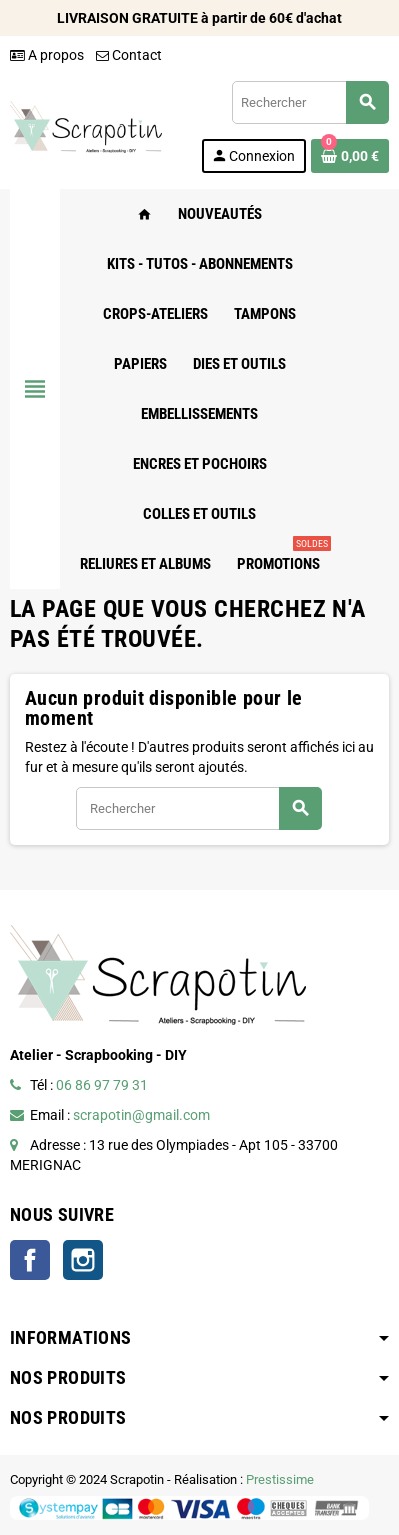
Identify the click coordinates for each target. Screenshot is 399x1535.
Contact (129, 55)
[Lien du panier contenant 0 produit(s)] (350, 156)
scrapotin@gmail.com (141, 1115)
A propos (47, 55)
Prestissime (280, 1479)
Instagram (83, 1260)
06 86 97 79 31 (102, 1085)
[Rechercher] (310, 102)
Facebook (30, 1260)
